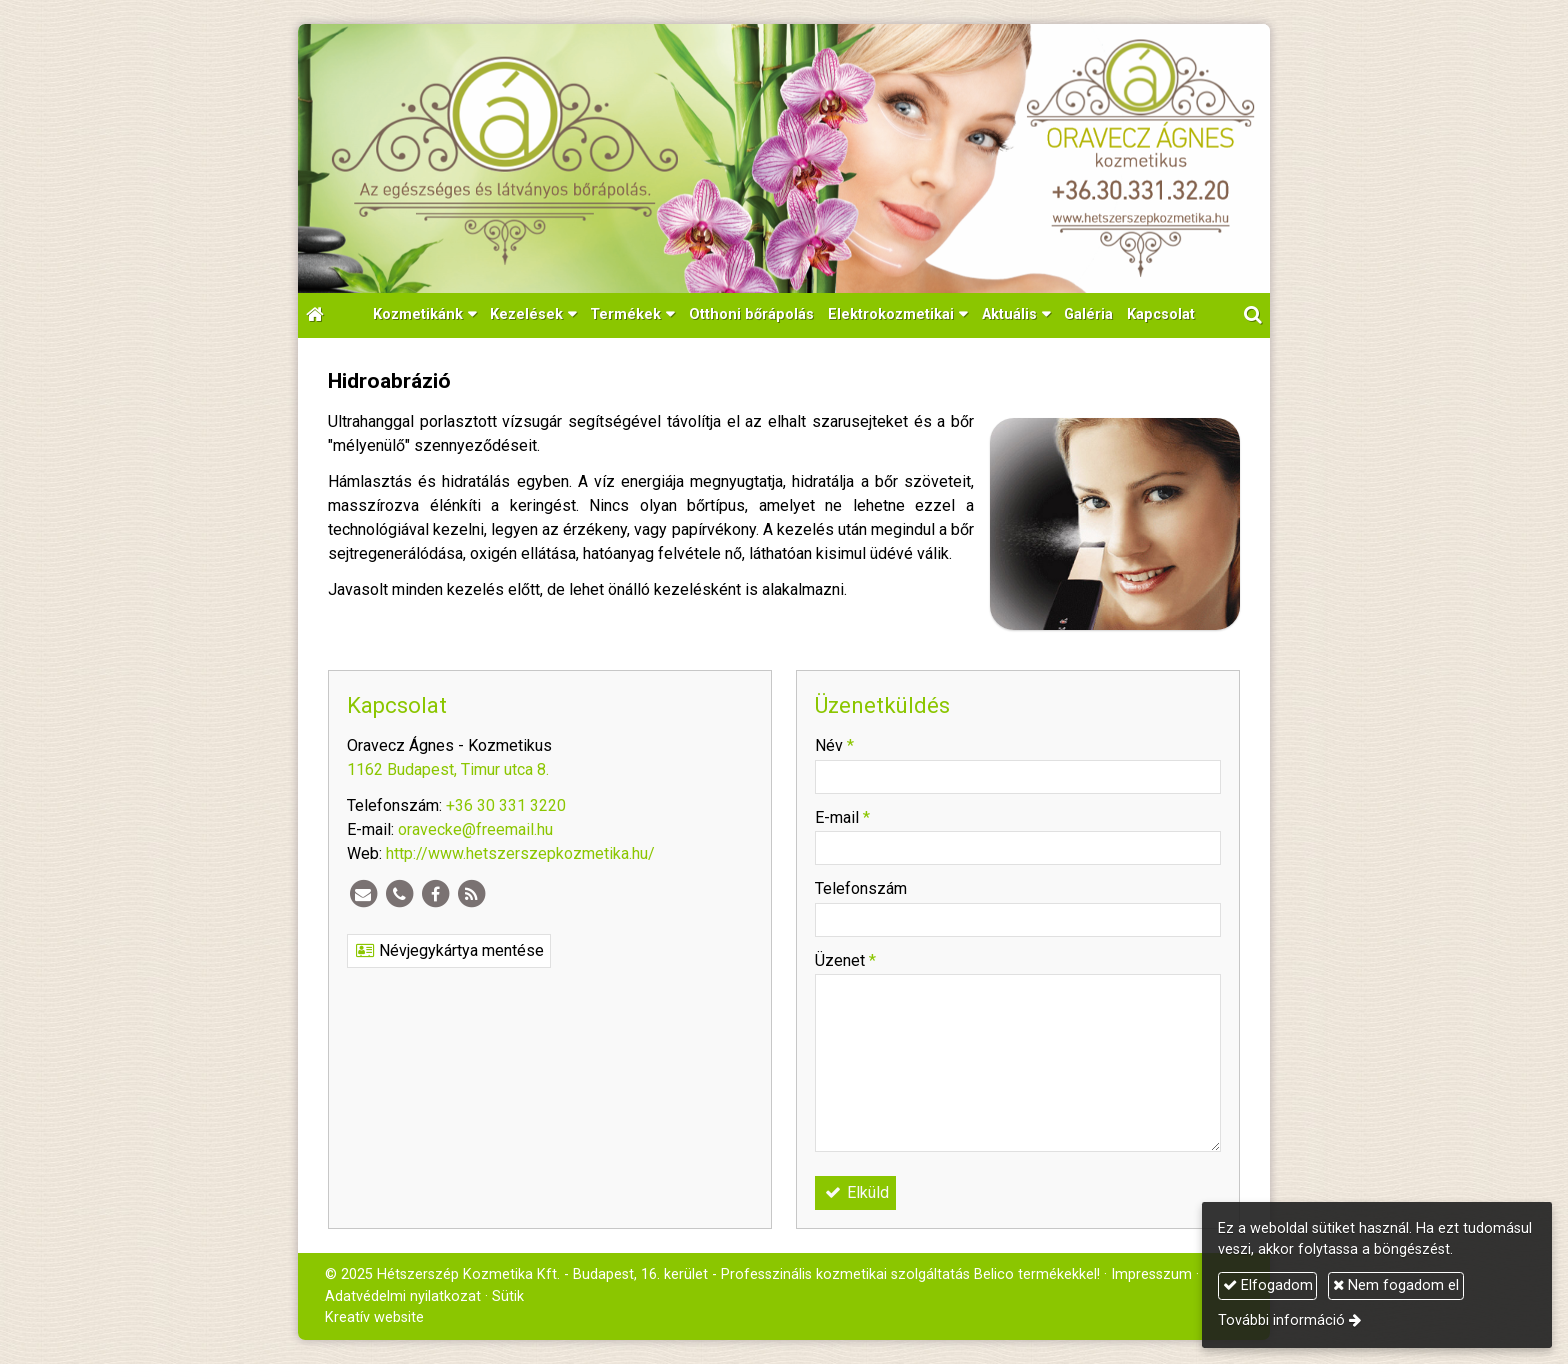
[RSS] (471, 894)
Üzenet (845, 960)
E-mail (842, 817)
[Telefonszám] (399, 894)
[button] (1253, 316)
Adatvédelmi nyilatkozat (403, 1296)
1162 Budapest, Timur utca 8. (448, 769)
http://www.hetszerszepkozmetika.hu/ (520, 853)
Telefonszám (861, 888)
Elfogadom (1268, 1285)
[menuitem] (751, 316)
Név (834, 745)
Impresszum (1151, 1274)
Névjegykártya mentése (449, 950)
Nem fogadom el (1396, 1285)
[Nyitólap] (784, 158)
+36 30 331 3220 (506, 805)
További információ (1281, 1320)
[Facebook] (435, 894)
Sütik (508, 1296)
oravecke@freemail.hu (475, 829)
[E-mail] (363, 894)
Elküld (855, 1192)
